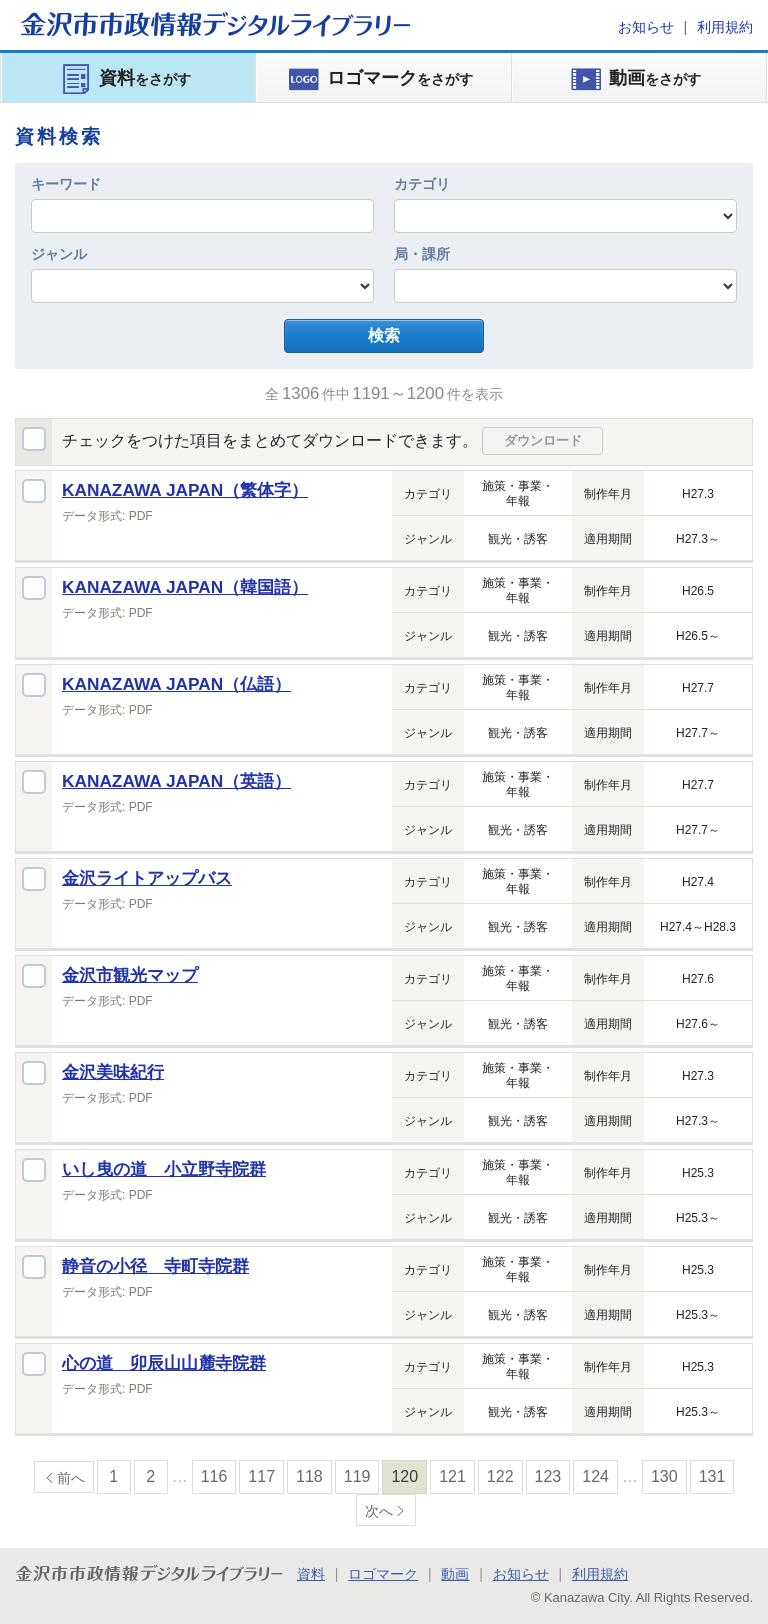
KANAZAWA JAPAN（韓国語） (185, 587)
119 (357, 1476)
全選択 (34, 439)
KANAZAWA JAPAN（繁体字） (185, 490)
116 (214, 1476)
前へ (71, 1478)
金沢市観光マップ (130, 975)
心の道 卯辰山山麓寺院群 (164, 1363)
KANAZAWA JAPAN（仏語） (176, 684)
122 (500, 1476)
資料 (311, 1574)
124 (595, 1476)
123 (548, 1476)
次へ (379, 1511)
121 (452, 1476)
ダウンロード (543, 440)
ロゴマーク (383, 1574)
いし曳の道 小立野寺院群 (164, 1169)
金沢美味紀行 (113, 1072)
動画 (455, 1574)
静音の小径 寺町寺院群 (155, 1266)
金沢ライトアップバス (147, 878)
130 (664, 1476)
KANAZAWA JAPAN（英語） (176, 781)
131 (712, 1476)
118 (309, 1476)
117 (261, 1476)
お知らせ (646, 27)
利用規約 (725, 27)
